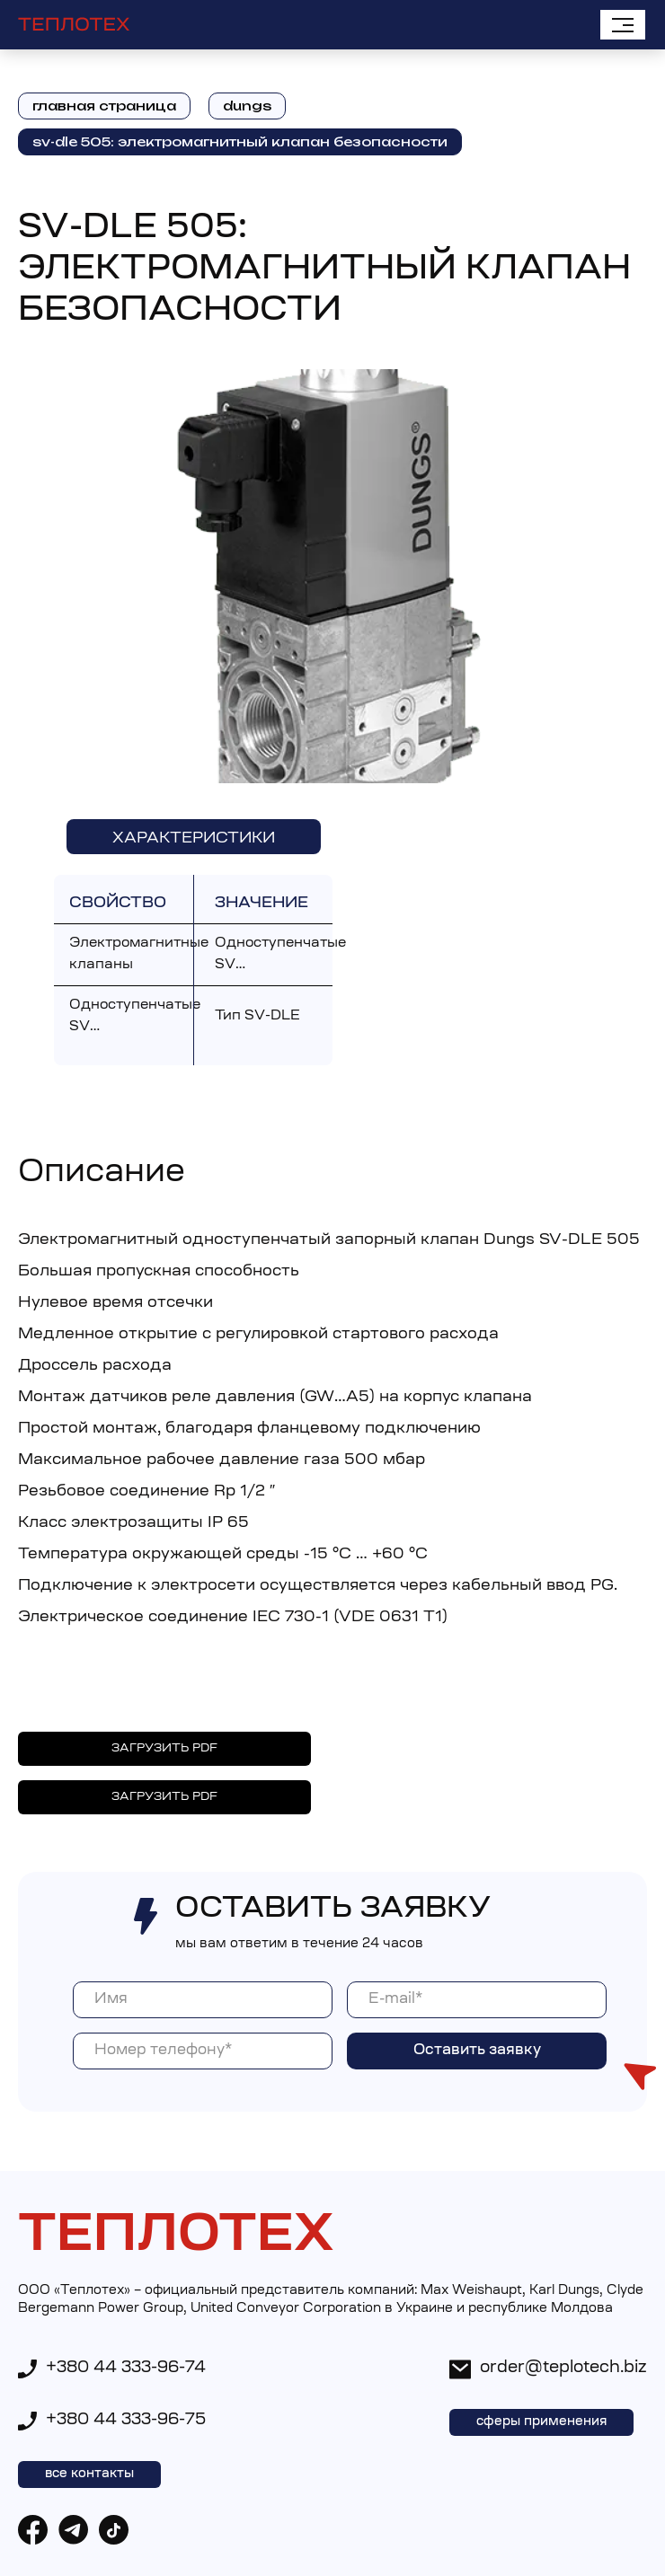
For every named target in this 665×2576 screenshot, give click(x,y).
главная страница (104, 105)
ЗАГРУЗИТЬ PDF (164, 1748)
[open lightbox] (332, 576)
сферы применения (541, 2422)
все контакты (89, 2474)
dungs (247, 105)
